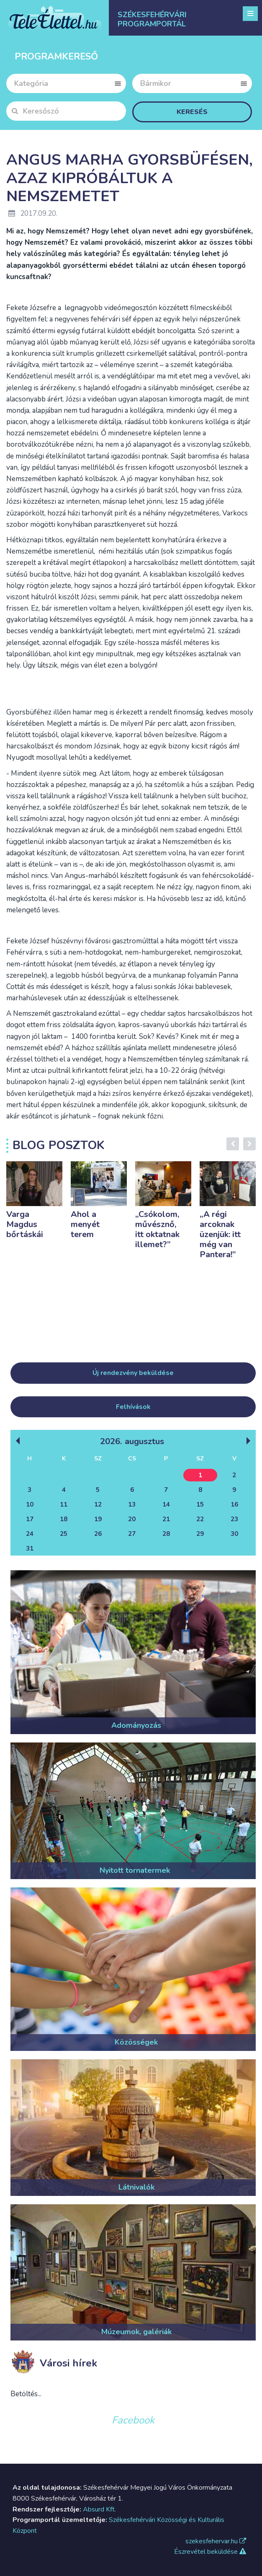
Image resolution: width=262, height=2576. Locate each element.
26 (98, 1534)
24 (29, 1534)
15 (200, 1504)
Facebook (133, 2420)
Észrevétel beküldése (210, 2551)
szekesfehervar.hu (215, 2541)
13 (132, 1504)
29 (200, 1534)
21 (166, 1519)
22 (200, 1519)
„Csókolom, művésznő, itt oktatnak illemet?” (157, 1229)
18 (63, 1519)
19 (98, 1519)
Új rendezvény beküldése (133, 1372)
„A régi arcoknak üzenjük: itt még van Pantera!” (220, 1234)
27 (132, 1534)
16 (234, 1504)
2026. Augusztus (132, 1441)
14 (166, 1504)
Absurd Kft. (99, 2509)
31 (29, 1548)
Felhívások (133, 1406)
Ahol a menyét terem (85, 1224)
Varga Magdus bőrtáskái (24, 1224)
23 (234, 1519)
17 (29, 1519)
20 (132, 1519)
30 (234, 1534)
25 (63, 1534)
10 (29, 1504)
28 (166, 1534)
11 (63, 1504)
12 (98, 1504)
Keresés (192, 112)
